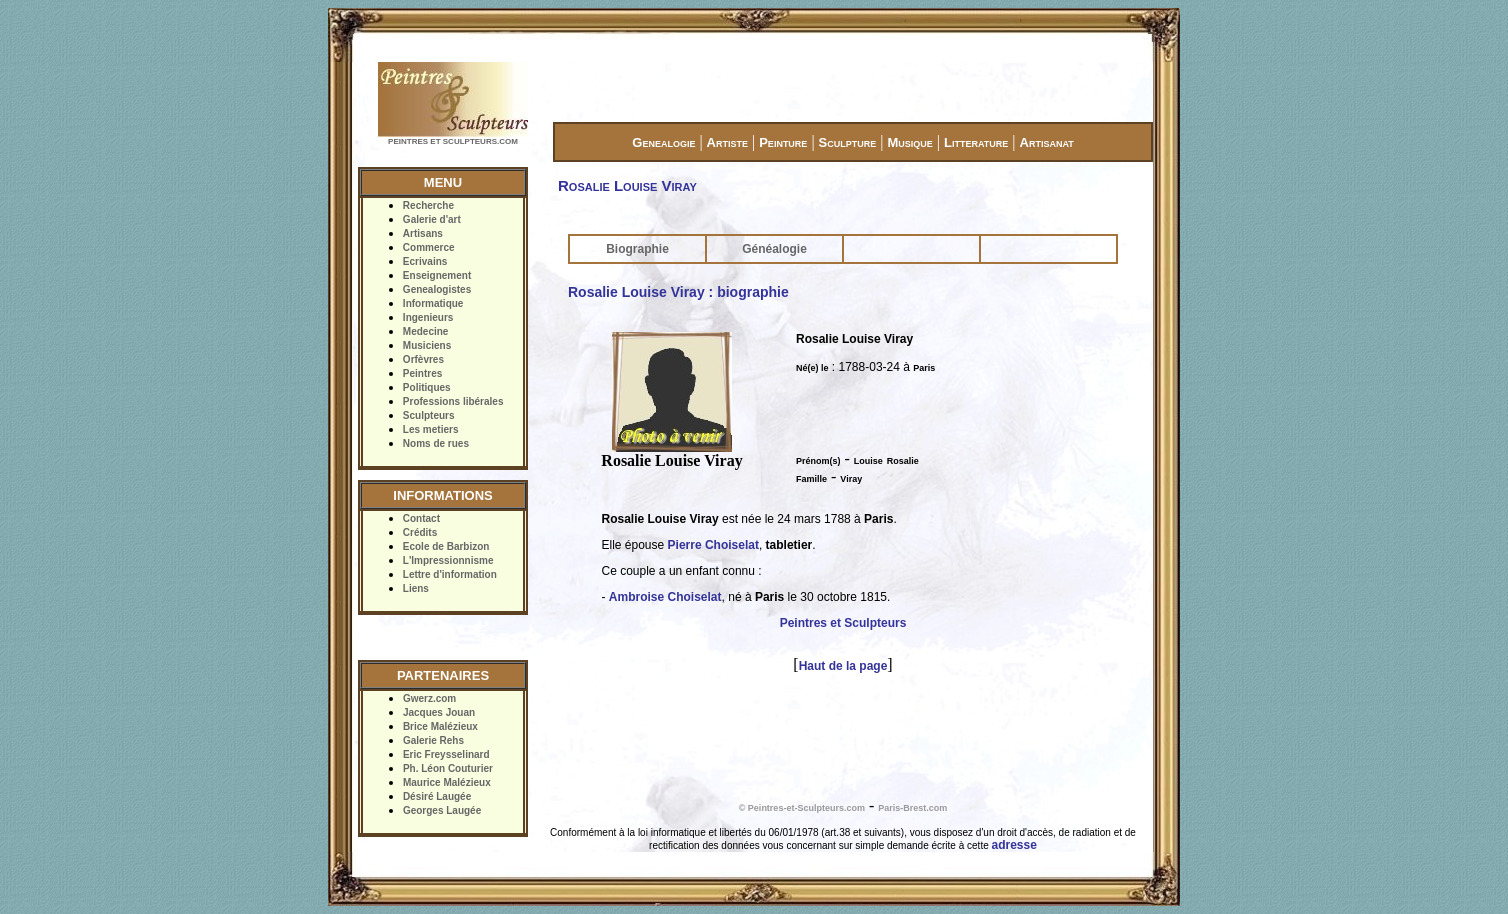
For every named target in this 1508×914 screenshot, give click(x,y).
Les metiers (431, 429)
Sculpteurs (429, 415)
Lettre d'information (450, 574)
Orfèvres (423, 359)
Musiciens (427, 345)
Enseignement (437, 275)
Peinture (783, 142)
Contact (421, 518)
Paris (924, 368)
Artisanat (1047, 142)
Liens (416, 588)
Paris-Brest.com (912, 808)
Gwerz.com (429, 698)
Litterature (976, 142)
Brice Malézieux (440, 726)
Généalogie (774, 249)
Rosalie (903, 461)
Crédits (420, 532)
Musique (909, 142)
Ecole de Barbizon (446, 546)
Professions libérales (453, 401)
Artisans (423, 233)
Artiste (727, 142)
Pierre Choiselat (713, 545)
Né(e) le (812, 368)
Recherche (428, 205)
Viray (851, 479)
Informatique (433, 303)
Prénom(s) (818, 461)
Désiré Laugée (437, 796)
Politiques (427, 387)
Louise (868, 461)
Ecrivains (425, 261)
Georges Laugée (442, 810)
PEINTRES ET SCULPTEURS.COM (453, 141)
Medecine (426, 331)
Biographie (637, 249)
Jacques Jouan (439, 712)
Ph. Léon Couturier (448, 768)
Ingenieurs (428, 317)
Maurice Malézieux (447, 782)
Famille (811, 479)
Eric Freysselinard (446, 754)
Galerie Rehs (433, 740)
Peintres (422, 373)
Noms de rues (436, 443)
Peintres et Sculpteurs (843, 623)
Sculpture (848, 142)
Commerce (429, 247)
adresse (1014, 845)
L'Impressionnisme (448, 560)
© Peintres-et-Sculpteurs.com (802, 808)
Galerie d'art (432, 219)
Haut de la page (843, 666)
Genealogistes (437, 289)
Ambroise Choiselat (665, 597)
